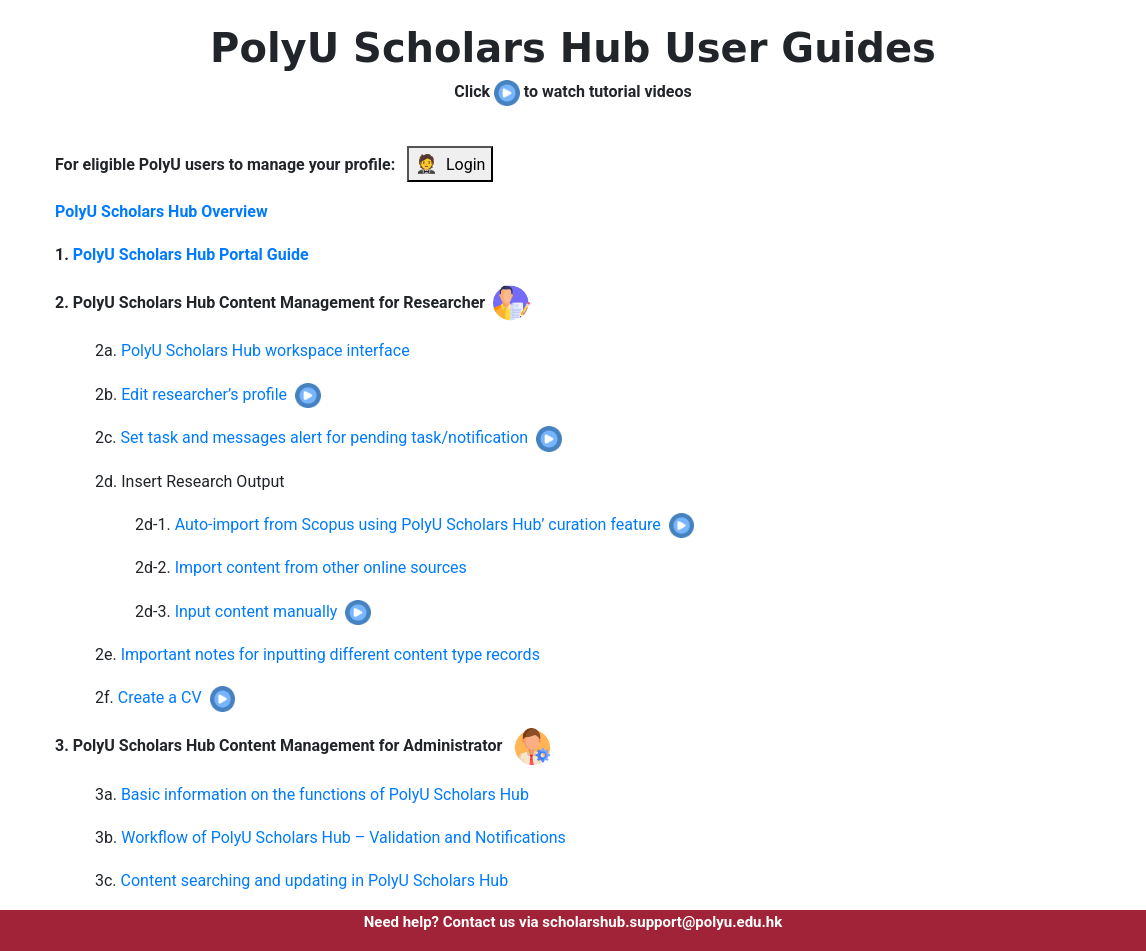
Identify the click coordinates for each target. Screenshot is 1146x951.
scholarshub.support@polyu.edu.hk (662, 922)
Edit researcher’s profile (204, 394)
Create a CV (160, 697)
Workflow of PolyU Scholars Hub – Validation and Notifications (343, 837)
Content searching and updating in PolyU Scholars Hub (315, 880)
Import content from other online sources (321, 567)
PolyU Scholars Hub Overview (161, 211)
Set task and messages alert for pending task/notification (325, 437)
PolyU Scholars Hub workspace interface (265, 350)
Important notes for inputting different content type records (330, 654)
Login (450, 163)
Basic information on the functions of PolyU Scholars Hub (325, 794)
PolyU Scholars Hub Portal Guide (191, 254)
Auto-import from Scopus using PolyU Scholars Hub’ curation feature (418, 524)
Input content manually (256, 611)
